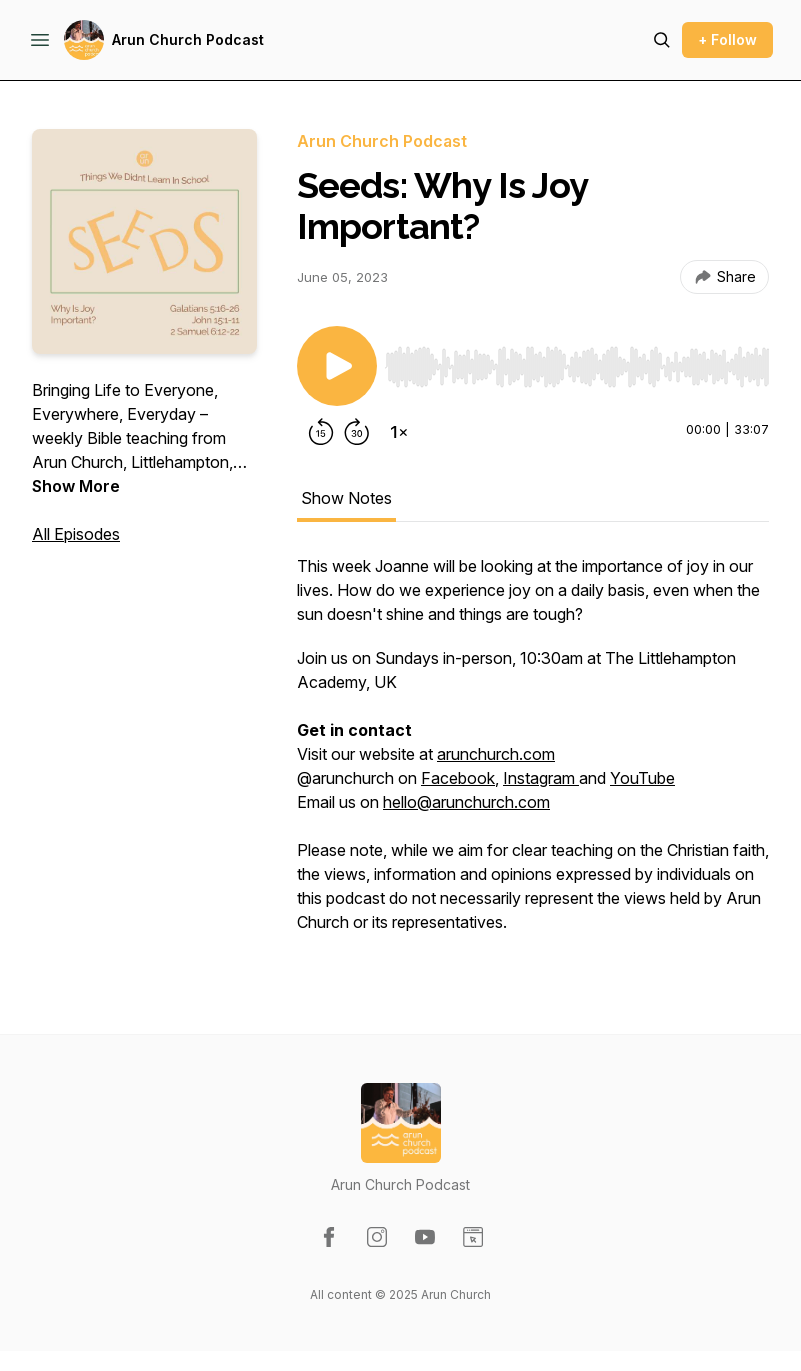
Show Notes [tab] (346, 498)
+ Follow (727, 39)
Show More (76, 486)
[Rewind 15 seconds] (321, 432)
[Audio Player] (577, 361)
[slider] (577, 367)
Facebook (458, 778)
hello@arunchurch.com (466, 802)
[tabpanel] (533, 754)
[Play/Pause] (337, 366)
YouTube (642, 778)
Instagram (541, 778)
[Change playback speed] (399, 432)
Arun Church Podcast (188, 39)
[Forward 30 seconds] (357, 432)
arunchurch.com (496, 754)
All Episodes (76, 534)
